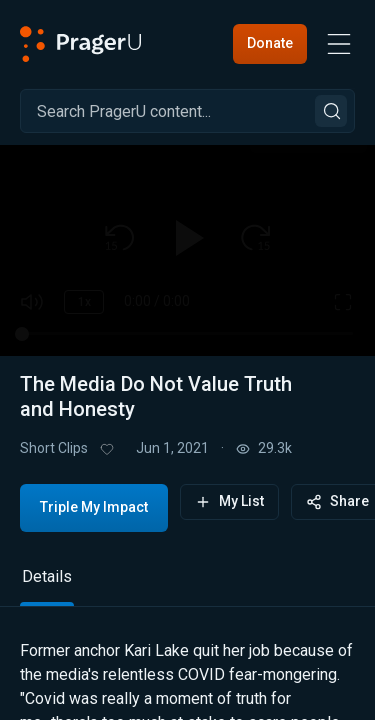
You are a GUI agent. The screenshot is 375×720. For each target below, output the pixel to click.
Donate (270, 43)
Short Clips (54, 448)
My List (229, 501)
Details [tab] (47, 576)
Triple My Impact (94, 507)
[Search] (187, 111)
